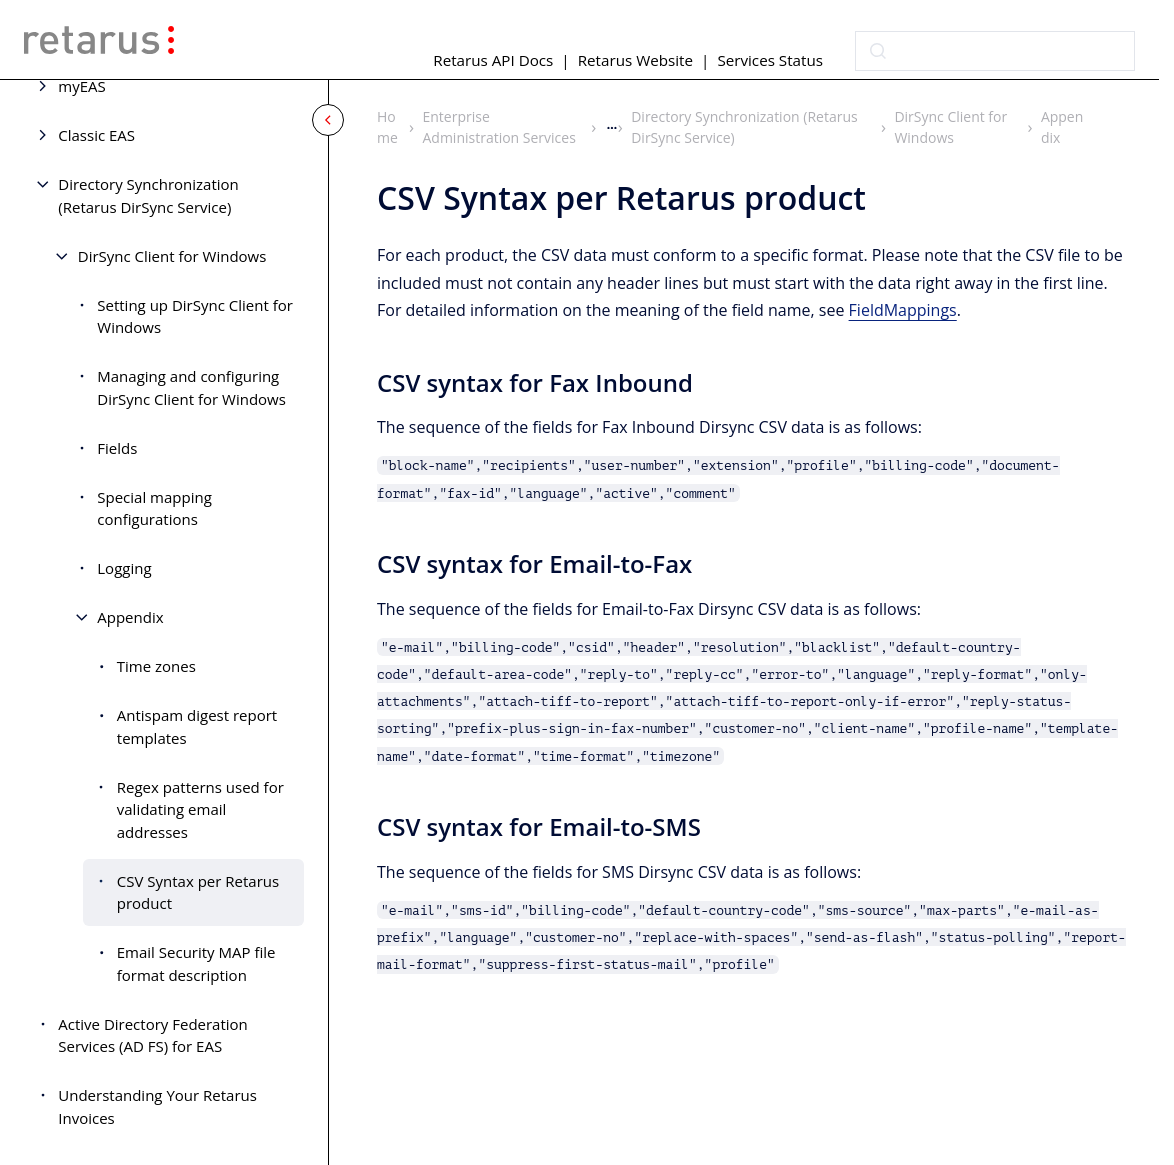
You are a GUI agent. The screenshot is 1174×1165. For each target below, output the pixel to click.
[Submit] (878, 51)
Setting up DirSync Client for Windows (195, 316)
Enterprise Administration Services (499, 127)
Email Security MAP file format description (196, 963)
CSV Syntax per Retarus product (198, 892)
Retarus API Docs (493, 60)
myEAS (81, 86)
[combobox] (995, 51)
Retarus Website (635, 60)
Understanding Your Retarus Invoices (157, 1106)
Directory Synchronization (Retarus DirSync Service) (148, 195)
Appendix (130, 617)
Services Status (770, 60)
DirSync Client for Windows (172, 256)
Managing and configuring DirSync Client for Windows (191, 387)
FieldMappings (903, 309)
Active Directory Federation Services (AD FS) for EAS (153, 1035)
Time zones (156, 666)
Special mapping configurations (154, 508)
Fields (117, 448)
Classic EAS (96, 135)
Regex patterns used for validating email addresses (200, 809)
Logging (124, 568)
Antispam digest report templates (197, 726)
